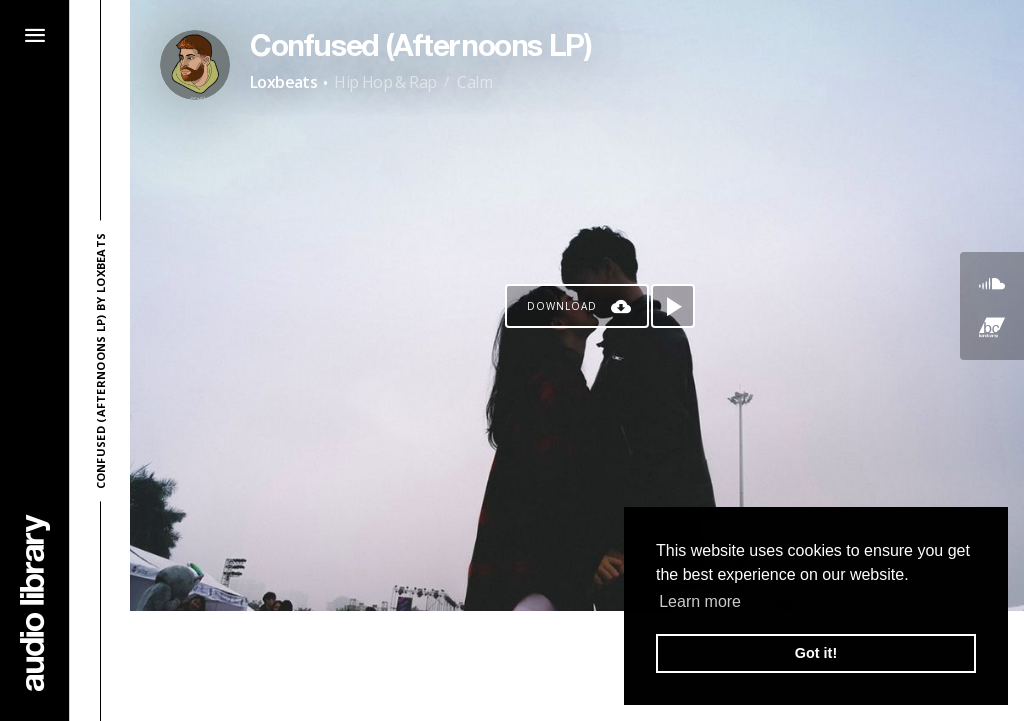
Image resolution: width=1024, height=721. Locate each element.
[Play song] (673, 306)
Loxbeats (283, 82)
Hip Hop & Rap (385, 82)
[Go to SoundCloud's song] (992, 284)
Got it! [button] (816, 653)
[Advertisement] (577, 666)
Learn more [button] (700, 601)
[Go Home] (35, 602)
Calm (474, 82)
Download (562, 306)
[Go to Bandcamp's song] (992, 328)
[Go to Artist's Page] (195, 65)
